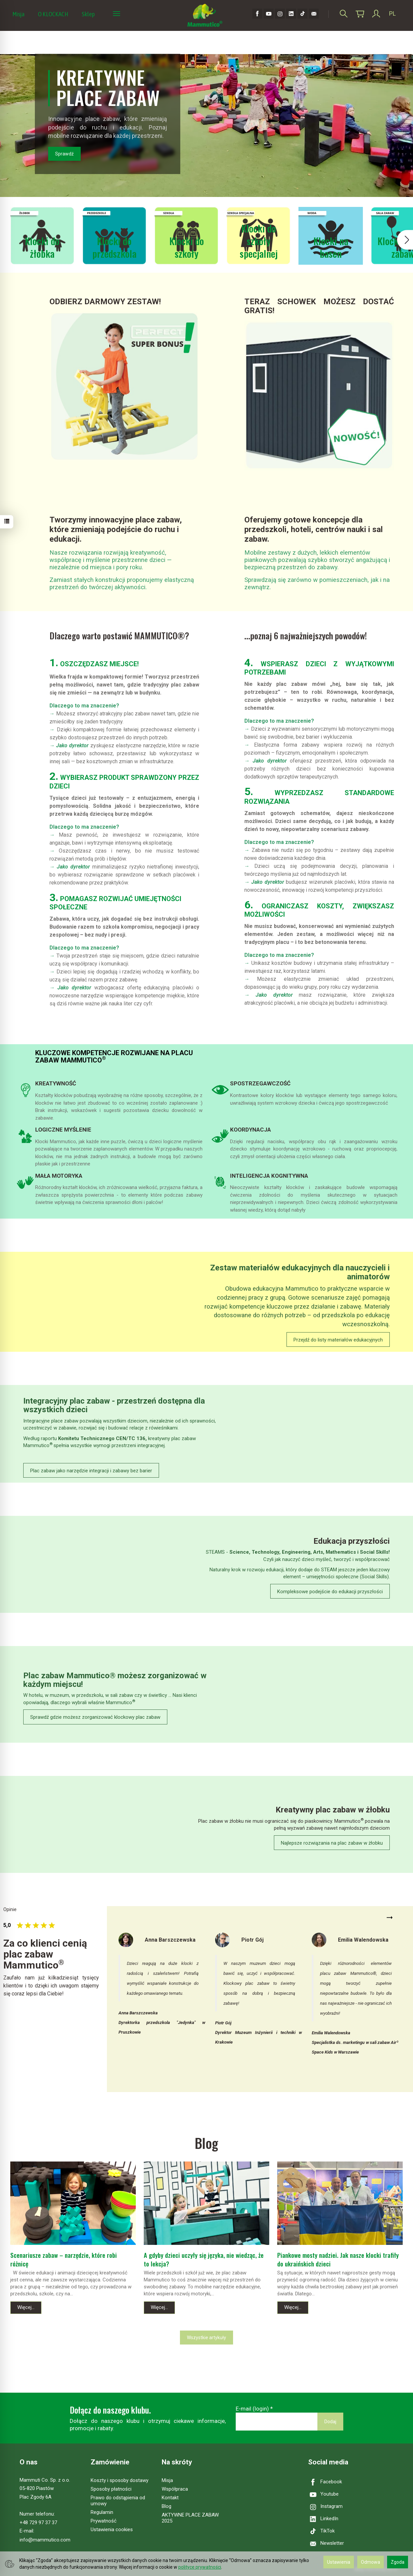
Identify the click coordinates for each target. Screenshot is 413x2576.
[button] (405, 239)
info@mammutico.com (45, 2540)
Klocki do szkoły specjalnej (259, 240)
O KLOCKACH (53, 14)
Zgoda (397, 2562)
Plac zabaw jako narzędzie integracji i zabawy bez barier (91, 1471)
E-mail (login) (252, 2408)
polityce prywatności (199, 2567)
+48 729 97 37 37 (38, 2523)
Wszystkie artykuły (206, 2337)
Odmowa (370, 2562)
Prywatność (104, 2521)
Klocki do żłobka (42, 246)
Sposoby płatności (111, 2489)
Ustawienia (338, 2562)
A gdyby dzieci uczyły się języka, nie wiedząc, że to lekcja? (204, 2259)
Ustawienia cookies (112, 2529)
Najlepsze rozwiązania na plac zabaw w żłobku (332, 1843)
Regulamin (102, 2512)
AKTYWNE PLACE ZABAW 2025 (190, 2518)
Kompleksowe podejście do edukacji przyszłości (330, 1592)
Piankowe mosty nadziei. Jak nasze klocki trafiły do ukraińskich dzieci (338, 2259)
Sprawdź (64, 153)
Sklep (88, 14)
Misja (18, 14)
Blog (166, 2506)
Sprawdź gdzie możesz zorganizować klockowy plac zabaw (95, 1717)
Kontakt (170, 2498)
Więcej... (26, 2307)
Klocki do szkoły (186, 246)
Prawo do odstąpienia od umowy (118, 2501)
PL (392, 13)
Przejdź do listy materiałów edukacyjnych (338, 1340)
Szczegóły (46, 1072)
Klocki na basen (330, 246)
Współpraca (175, 2489)
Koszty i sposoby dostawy (119, 2480)
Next (389, 1917)
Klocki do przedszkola (114, 246)
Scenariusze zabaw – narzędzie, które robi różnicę (63, 2259)
